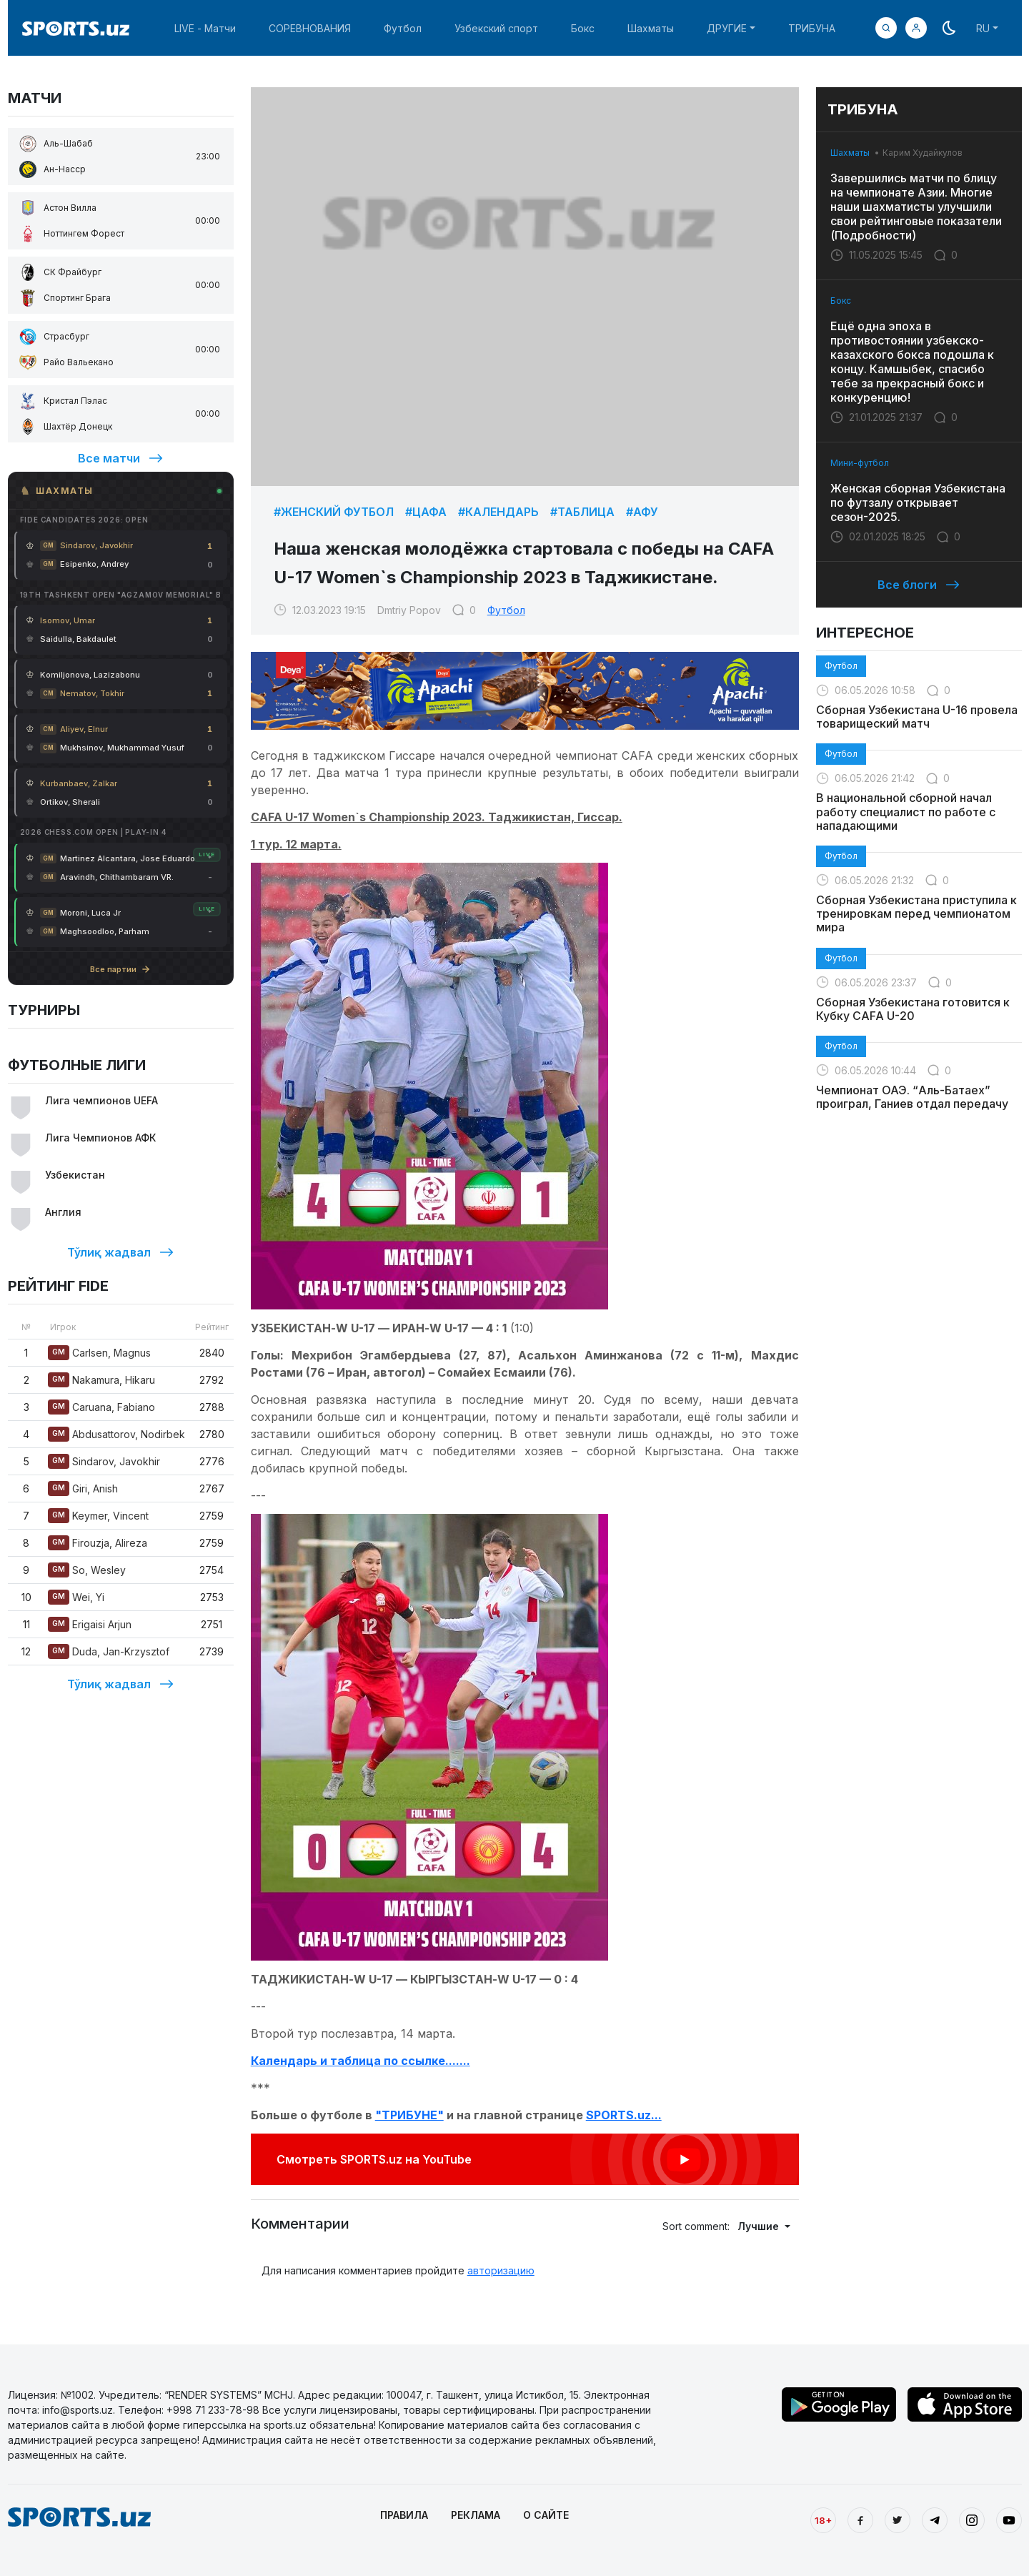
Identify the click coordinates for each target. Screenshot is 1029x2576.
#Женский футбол (334, 512)
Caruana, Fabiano (101, 1407)
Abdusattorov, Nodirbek (116, 1434)
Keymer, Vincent (98, 1515)
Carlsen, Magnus (99, 1352)
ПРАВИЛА (404, 2515)
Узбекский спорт (496, 28)
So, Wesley (87, 1569)
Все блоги (919, 585)
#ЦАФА (426, 512)
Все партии (120, 969)
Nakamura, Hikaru (101, 1379)
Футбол (403, 28)
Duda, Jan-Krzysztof (108, 1651)
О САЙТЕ (546, 2515)
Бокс (583, 28)
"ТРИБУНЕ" (409, 2115)
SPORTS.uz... (624, 2115)
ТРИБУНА (811, 28)
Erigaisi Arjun (89, 1624)
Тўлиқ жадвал (120, 1252)
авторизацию (501, 2270)
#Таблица (582, 512)
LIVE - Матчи (205, 28)
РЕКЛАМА (475, 2515)
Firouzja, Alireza (97, 1542)
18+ (823, 2520)
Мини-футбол (859, 462)
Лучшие (759, 2226)
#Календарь (498, 512)
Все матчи (120, 458)
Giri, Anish (83, 1488)
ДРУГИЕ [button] (727, 28)
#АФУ (642, 512)
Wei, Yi (76, 1597)
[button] (916, 28)
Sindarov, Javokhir (104, 1461)
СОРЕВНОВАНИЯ (310, 28)
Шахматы (650, 28)
